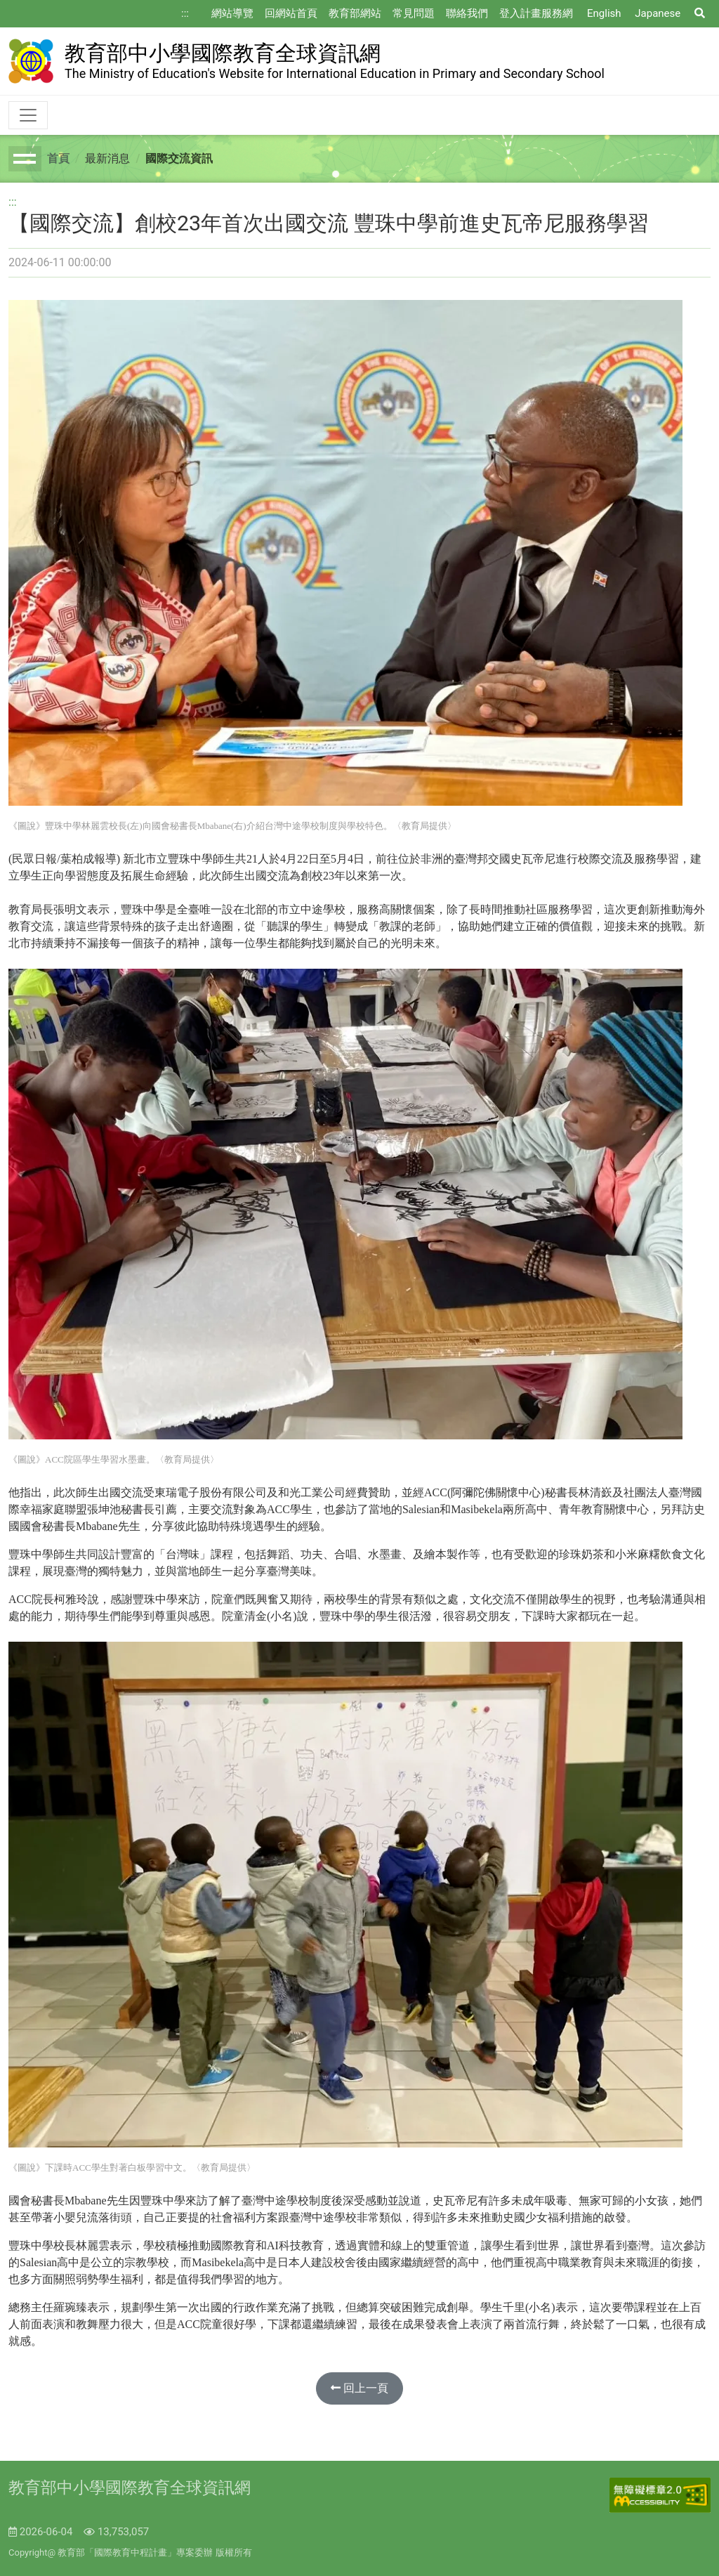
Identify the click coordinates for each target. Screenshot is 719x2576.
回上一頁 (359, 2388)
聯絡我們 (467, 13)
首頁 (58, 158)
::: (185, 13)
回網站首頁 (291, 13)
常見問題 (414, 13)
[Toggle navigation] (28, 115)
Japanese (657, 13)
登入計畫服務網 (536, 13)
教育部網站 (355, 13)
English (604, 13)
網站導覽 (232, 13)
